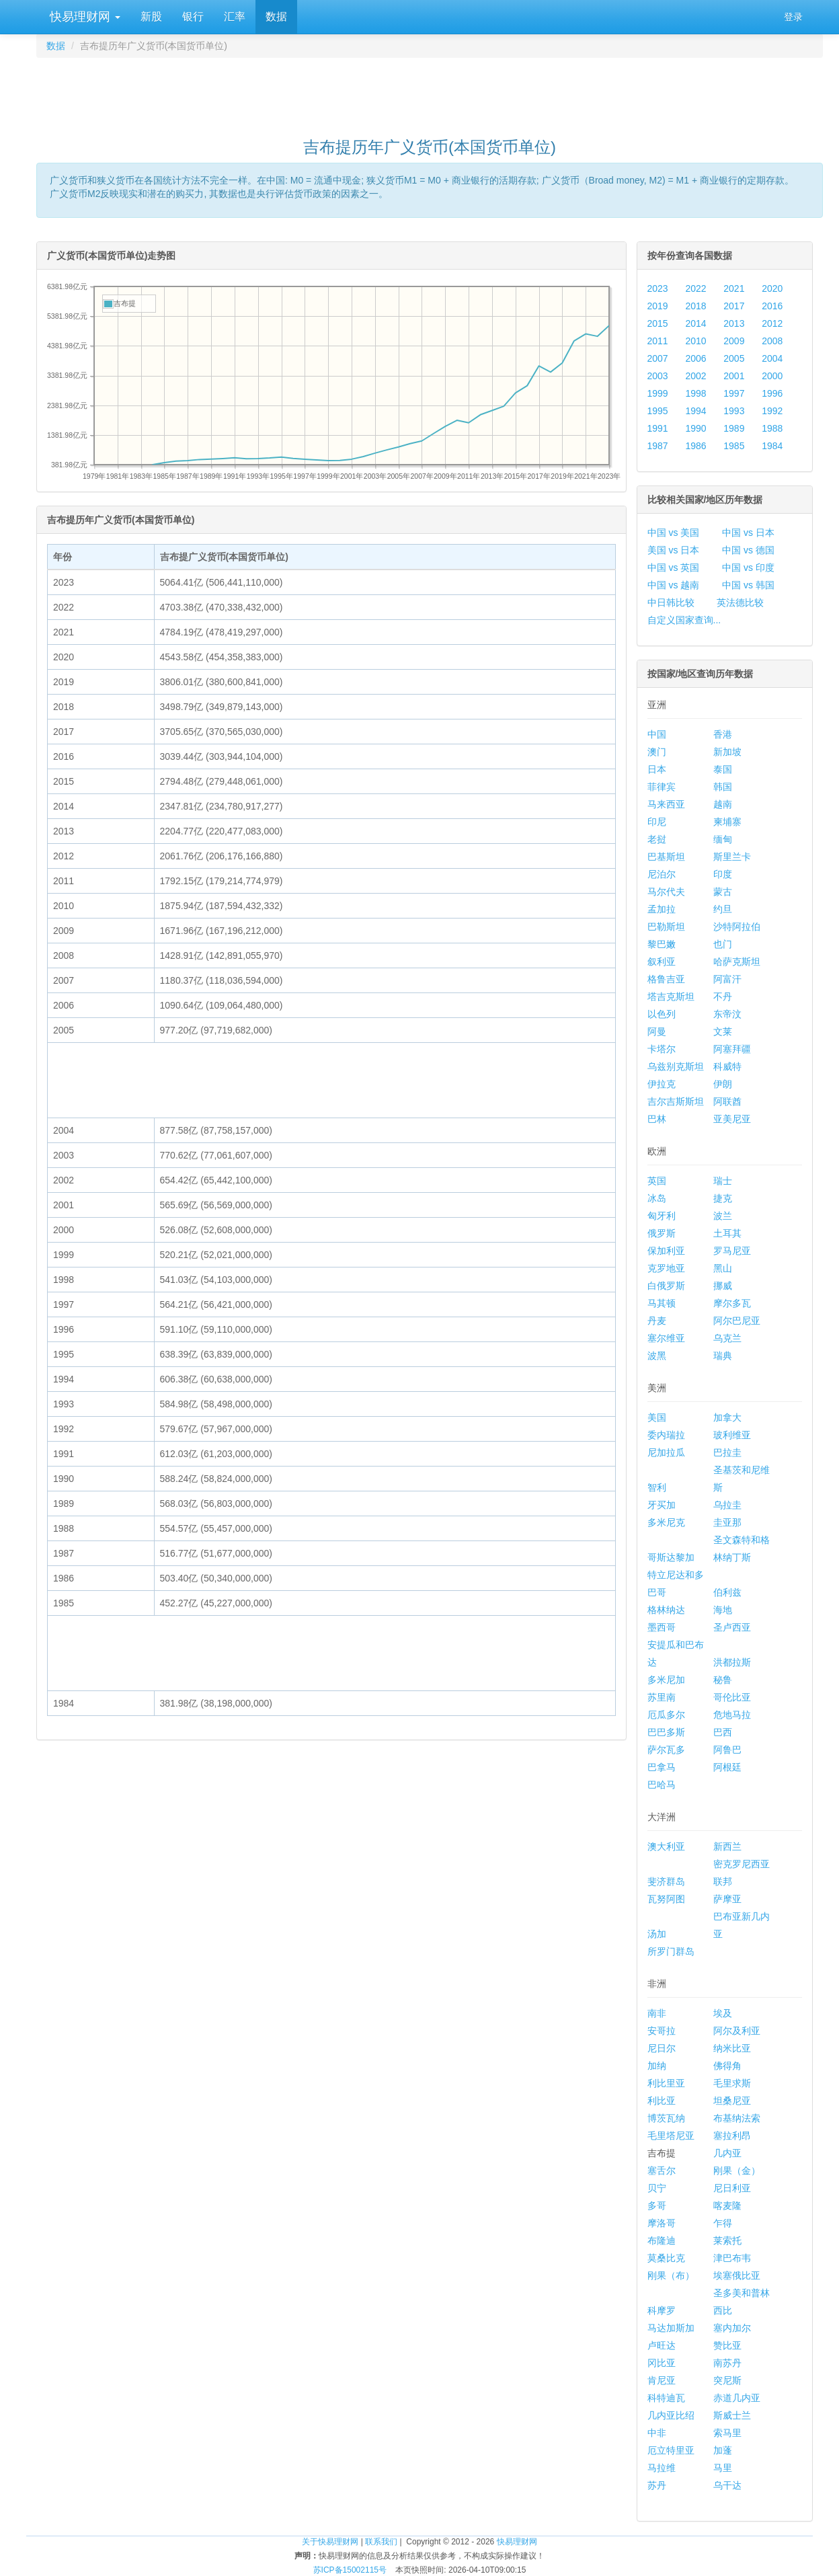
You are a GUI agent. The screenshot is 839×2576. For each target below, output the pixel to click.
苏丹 (656, 2485)
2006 (695, 358)
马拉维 (661, 2467)
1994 (695, 410)
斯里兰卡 (732, 856)
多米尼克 (666, 1522)
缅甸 (722, 839)
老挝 (656, 839)
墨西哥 (661, 1627)
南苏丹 (727, 2362)
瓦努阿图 (666, 1899)
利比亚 (661, 2100)
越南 (722, 804)
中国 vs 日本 (748, 532)
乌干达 (727, 2485)
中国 (656, 734)
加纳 (656, 2065)
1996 (772, 393)
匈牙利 (661, 1215)
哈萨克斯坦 (736, 961)
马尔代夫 (666, 891)
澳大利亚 (666, 1846)
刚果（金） (736, 2170)
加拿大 (727, 1417)
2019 (657, 306)
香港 (722, 734)
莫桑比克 (666, 2258)
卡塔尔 (661, 1049)
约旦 (722, 909)
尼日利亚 (732, 2188)
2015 (657, 323)
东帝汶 (727, 1014)
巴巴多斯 (666, 1732)
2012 (772, 323)
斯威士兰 (732, 2415)
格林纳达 (666, 1609)
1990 (695, 428)
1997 (733, 393)
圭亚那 (727, 1522)
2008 (772, 341)
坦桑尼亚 (732, 2100)
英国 (656, 1180)
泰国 (722, 769)
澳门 (656, 751)
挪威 (722, 1285)
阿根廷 (727, 1767)
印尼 (656, 821)
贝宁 (656, 2188)
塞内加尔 (732, 2328)
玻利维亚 (732, 1435)
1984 (772, 445)
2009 (733, 341)
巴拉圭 (727, 1452)
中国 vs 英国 (673, 567)
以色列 (661, 1014)
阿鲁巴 (727, 1749)
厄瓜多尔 (666, 1714)
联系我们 (381, 2541)
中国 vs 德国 (748, 550)
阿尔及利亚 (736, 2030)
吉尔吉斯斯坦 (675, 1101)
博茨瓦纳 (666, 2118)
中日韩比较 (670, 602)
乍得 (722, 2223)
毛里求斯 (732, 2083)
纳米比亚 (732, 2048)
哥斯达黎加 (670, 1557)
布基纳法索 (736, 2118)
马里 (722, 2467)
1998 (695, 393)
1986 (695, 445)
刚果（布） (670, 2275)
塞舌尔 (661, 2170)
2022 (695, 288)
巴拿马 (661, 1767)
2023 (657, 288)
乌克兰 (727, 1338)
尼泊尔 (661, 874)
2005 (733, 358)
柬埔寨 (727, 821)
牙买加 (661, 1504)
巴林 (656, 1119)
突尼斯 (727, 2380)
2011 (657, 341)
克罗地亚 (666, 1268)
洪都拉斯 (732, 1662)
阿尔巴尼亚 (736, 1320)
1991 (657, 428)
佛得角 (727, 2065)
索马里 (727, 2432)
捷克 (722, 1198)
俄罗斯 (661, 1233)
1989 (733, 428)
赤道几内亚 (736, 2397)
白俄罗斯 (666, 1285)
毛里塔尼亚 (670, 2135)
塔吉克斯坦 (670, 996)
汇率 (234, 16)
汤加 (656, 1933)
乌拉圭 (727, 1504)
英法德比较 (740, 602)
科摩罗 (661, 2310)
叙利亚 (661, 961)
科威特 (727, 1066)
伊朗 (722, 1084)
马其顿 (661, 1303)
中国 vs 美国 (673, 532)
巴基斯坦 (666, 856)
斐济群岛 (666, 1881)
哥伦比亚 (732, 1697)
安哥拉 (661, 2030)
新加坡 (727, 751)
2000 (772, 375)
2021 (733, 288)
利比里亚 (666, 2083)
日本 (656, 769)
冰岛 (656, 1198)
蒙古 (722, 891)
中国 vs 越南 (673, 585)
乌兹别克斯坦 (675, 1066)
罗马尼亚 (732, 1250)
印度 (722, 874)
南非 (656, 2013)
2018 (695, 306)
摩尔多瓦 (732, 1303)
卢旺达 (661, 2345)
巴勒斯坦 (666, 926)
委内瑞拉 (666, 1435)
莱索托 (727, 2240)
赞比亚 (727, 2345)
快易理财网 (83, 17)
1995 (657, 410)
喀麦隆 (727, 2205)
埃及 (722, 2013)
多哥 (656, 2205)
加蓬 (722, 2450)
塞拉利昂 (732, 2135)
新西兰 (727, 1846)
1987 (657, 445)
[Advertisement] (429, 91)
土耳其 (727, 1233)
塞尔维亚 (666, 1338)
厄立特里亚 (670, 2450)
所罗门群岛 (670, 1951)
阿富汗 (727, 979)
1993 (733, 410)
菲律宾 (661, 786)
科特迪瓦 (666, 2397)
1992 (772, 410)
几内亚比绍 (670, 2415)
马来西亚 (666, 804)
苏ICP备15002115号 (350, 2570)
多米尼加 (666, 1679)
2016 (772, 306)
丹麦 (656, 1320)
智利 (656, 1487)
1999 (657, 393)
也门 (722, 944)
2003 (657, 375)
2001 (733, 375)
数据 (276, 16)
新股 (151, 16)
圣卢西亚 (732, 1627)
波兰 (722, 1215)
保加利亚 (666, 1250)
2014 (695, 323)
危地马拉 (732, 1714)
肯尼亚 (661, 2380)
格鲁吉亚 (666, 979)
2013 (733, 323)
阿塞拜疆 (732, 1049)
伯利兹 (727, 1592)
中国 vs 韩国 (748, 585)
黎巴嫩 (661, 944)
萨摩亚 (727, 1899)
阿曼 (656, 1031)
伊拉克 (661, 1084)
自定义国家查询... (684, 620)
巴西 (722, 1732)
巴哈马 (661, 1784)
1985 (733, 445)
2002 (695, 375)
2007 (657, 358)
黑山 (722, 1268)
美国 (656, 1417)
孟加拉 (661, 909)
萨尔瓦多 (666, 1749)
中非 (656, 2432)
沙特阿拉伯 (736, 926)
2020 (772, 288)
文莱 (722, 1031)
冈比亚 (661, 2362)
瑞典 (722, 1355)
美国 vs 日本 (673, 550)
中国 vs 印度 (748, 567)
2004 (772, 358)
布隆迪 (661, 2240)
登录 (793, 16)
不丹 (722, 996)
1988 (772, 428)
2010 (695, 341)
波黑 (656, 1355)
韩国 (722, 786)
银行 (193, 16)
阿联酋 (727, 1101)
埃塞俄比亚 (736, 2275)
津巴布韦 (732, 2258)
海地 (722, 1609)
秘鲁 (722, 1679)
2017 (733, 306)
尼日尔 (661, 2048)
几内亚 (727, 2153)
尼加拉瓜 (666, 1452)
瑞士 (722, 1180)
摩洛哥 (661, 2223)
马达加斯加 (670, 2328)
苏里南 (661, 1697)
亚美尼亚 (732, 1119)
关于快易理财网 (330, 2541)
